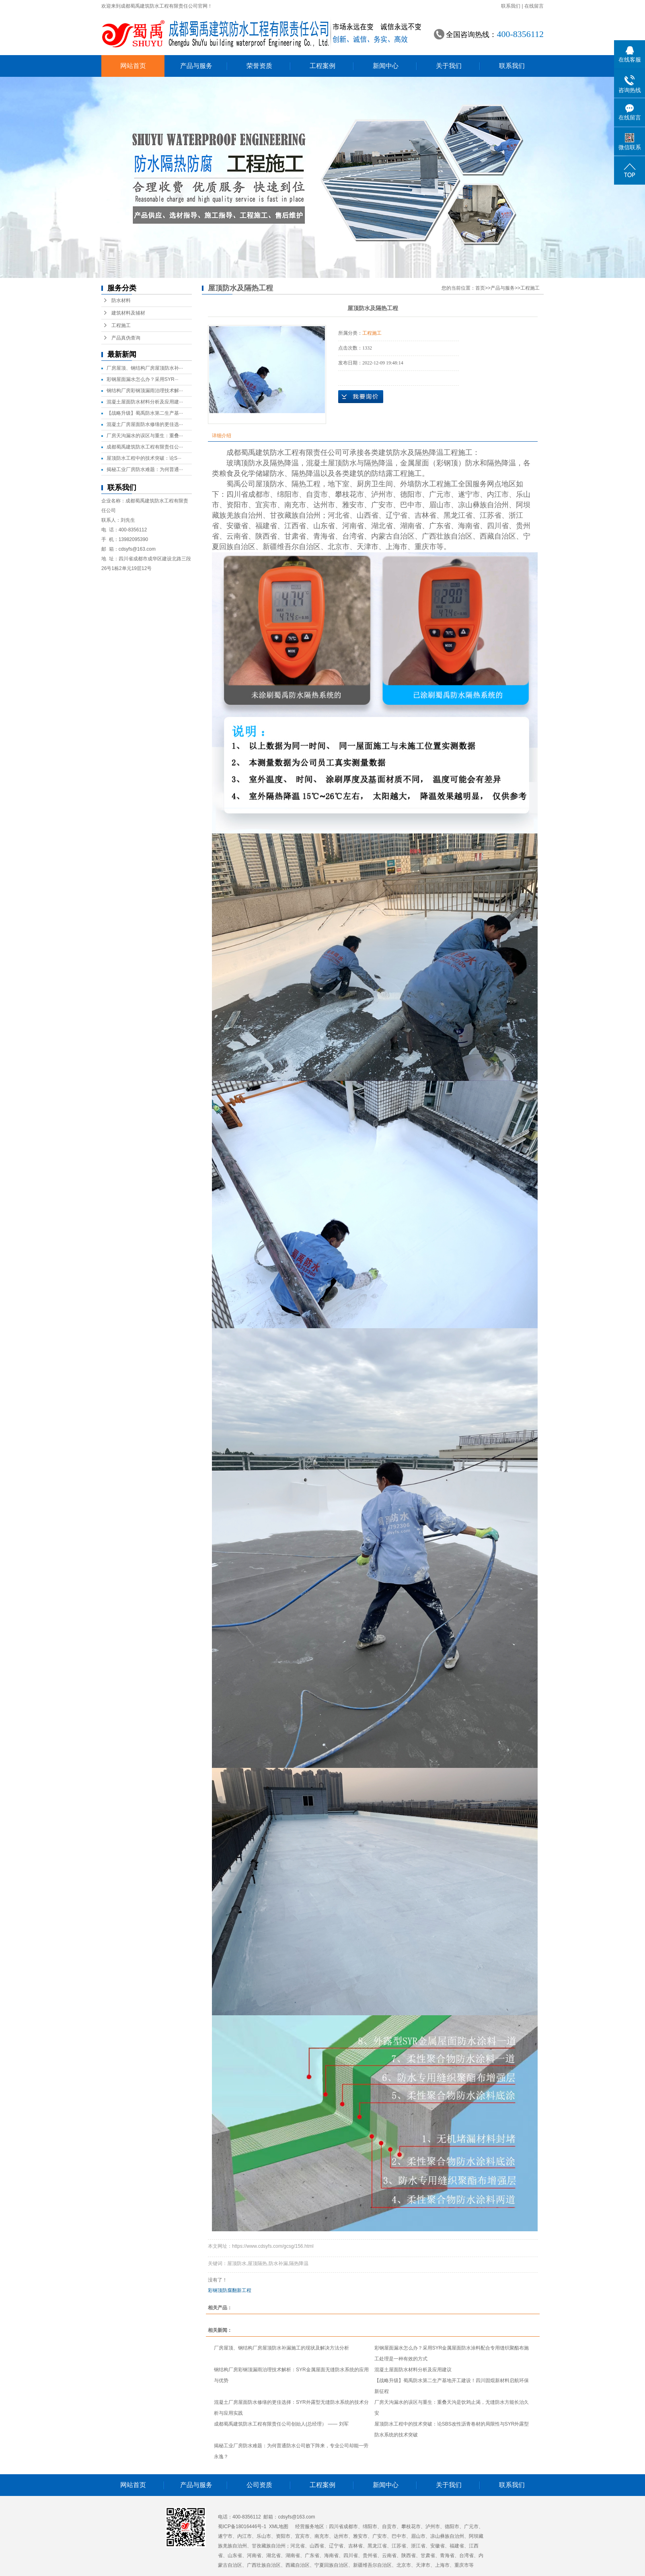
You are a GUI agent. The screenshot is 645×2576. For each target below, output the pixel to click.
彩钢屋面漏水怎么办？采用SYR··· (143, 379)
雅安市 (353, 505)
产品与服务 (196, 65)
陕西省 (266, 536)
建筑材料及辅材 (128, 313)
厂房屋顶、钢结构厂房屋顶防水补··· (145, 368)
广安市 (382, 505)
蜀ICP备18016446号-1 (242, 2526)
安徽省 (237, 526)
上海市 (396, 547)
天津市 (367, 547)
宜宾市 (266, 505)
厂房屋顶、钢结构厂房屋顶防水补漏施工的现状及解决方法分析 (281, 2348)
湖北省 (382, 526)
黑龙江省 (458, 515)
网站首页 (133, 65)
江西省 (295, 526)
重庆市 (425, 547)
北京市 (338, 547)
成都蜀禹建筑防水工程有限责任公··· (145, 447)
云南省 (237, 536)
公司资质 (259, 2484)
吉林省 (425, 515)
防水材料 (121, 300)
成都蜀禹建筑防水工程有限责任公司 (284, 453)
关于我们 (449, 65)
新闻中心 (386, 65)
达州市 (324, 505)
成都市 (259, 494)
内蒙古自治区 (393, 536)
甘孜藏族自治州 (295, 515)
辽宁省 (396, 515)
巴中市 (411, 505)
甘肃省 (295, 536)
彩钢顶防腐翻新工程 (229, 2290)
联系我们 (510, 6)
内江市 (498, 494)
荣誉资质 (259, 65)
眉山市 (440, 505)
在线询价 (360, 396)
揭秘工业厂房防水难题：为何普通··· (145, 469)
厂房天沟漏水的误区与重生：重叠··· (145, 435)
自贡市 (317, 494)
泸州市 (382, 494)
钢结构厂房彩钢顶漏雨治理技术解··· (145, 390)
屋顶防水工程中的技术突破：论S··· (144, 458)
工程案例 (322, 65)
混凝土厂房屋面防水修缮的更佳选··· (145, 424)
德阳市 (411, 494)
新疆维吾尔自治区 (291, 547)
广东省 (440, 526)
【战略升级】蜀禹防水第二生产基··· (145, 413)
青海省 (324, 536)
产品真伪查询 (125, 338)
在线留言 (534, 6)
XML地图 (279, 2526)
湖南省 (411, 526)
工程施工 (121, 325)
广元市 (440, 494)
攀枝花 (346, 494)
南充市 (295, 505)
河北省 (338, 515)
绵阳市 (288, 494)
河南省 (353, 526)
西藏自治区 (498, 536)
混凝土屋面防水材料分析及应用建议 (413, 2369)
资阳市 (237, 505)
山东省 (324, 526)
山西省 (367, 515)
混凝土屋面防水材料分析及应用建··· (145, 402)
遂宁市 (469, 494)
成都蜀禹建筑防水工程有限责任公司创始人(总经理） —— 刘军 (281, 2424)
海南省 (469, 526)
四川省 (237, 494)
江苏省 (490, 515)
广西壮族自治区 (447, 536)
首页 (480, 288)
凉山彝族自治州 (483, 505)
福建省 (266, 526)
